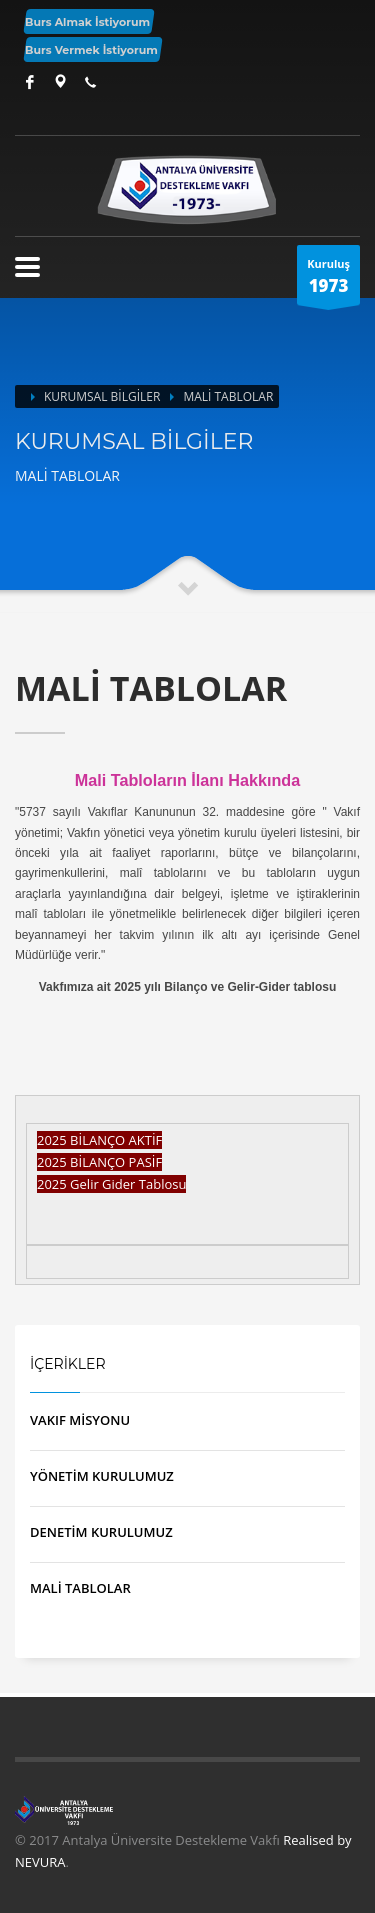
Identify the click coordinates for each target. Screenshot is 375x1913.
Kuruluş (328, 280)
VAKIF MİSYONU (80, 1420)
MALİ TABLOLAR (80, 1588)
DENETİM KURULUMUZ (101, 1532)
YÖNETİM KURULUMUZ (102, 1476)
